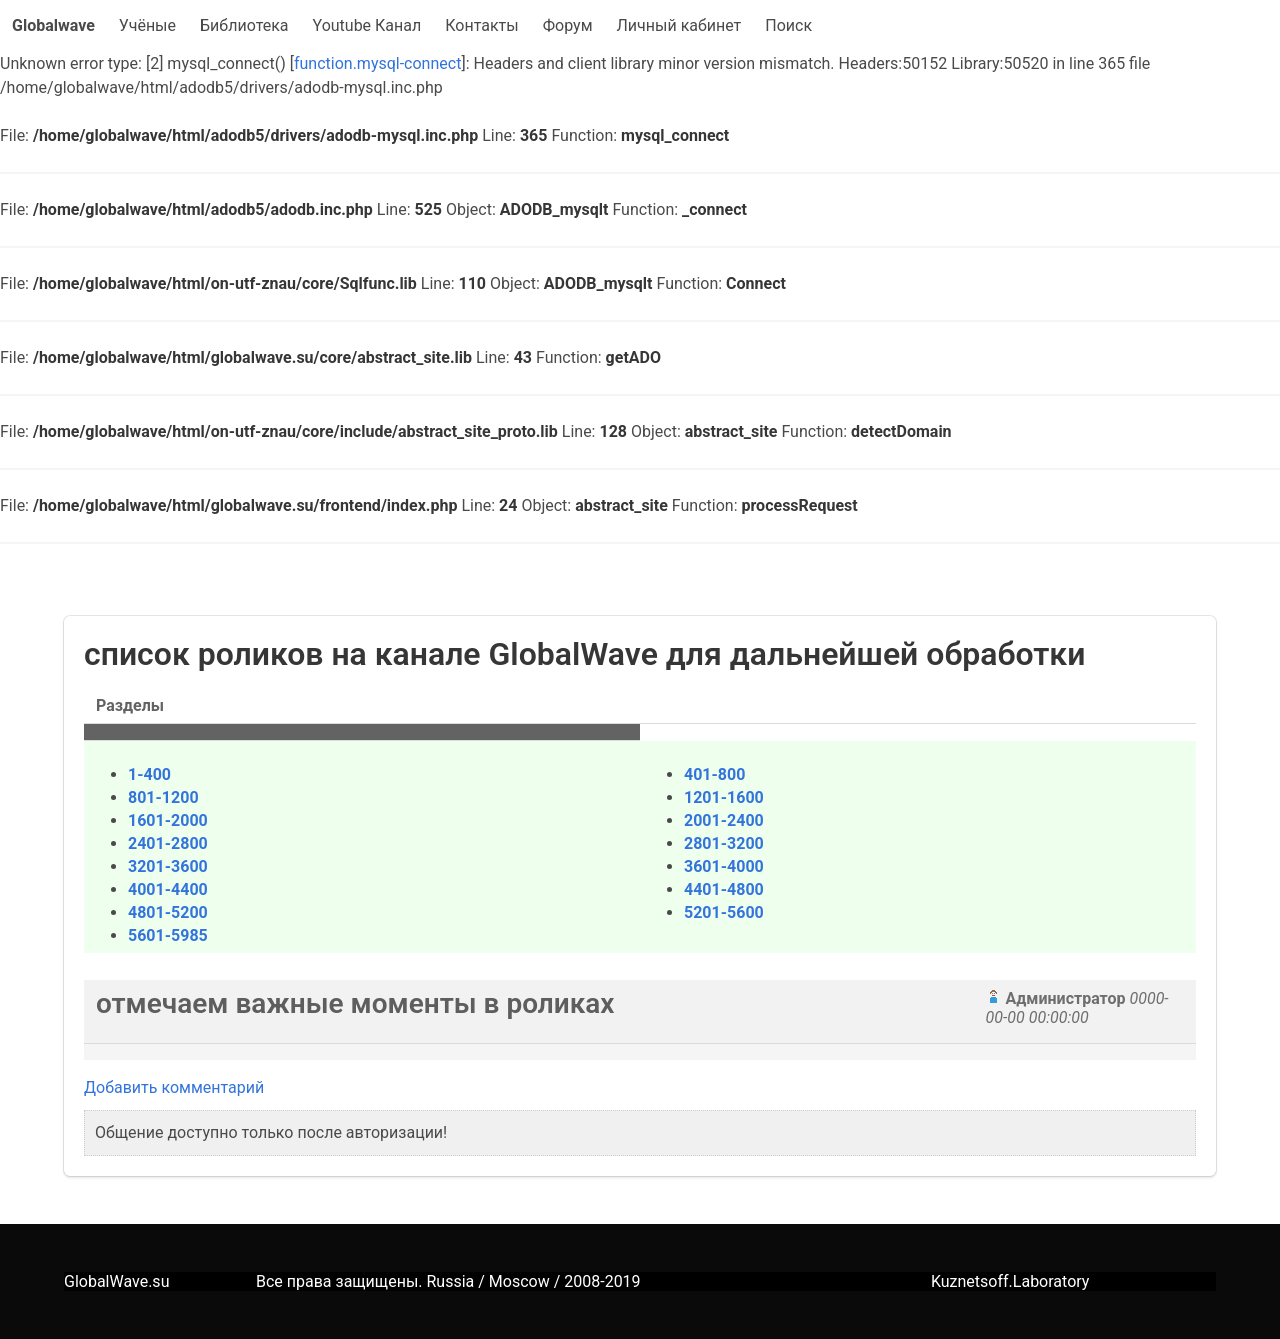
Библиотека (244, 25)
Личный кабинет (679, 25)
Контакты (481, 25)
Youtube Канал (367, 25)
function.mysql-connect (377, 63)
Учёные (147, 25)
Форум (568, 25)
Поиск (788, 25)
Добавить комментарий (174, 1087)
